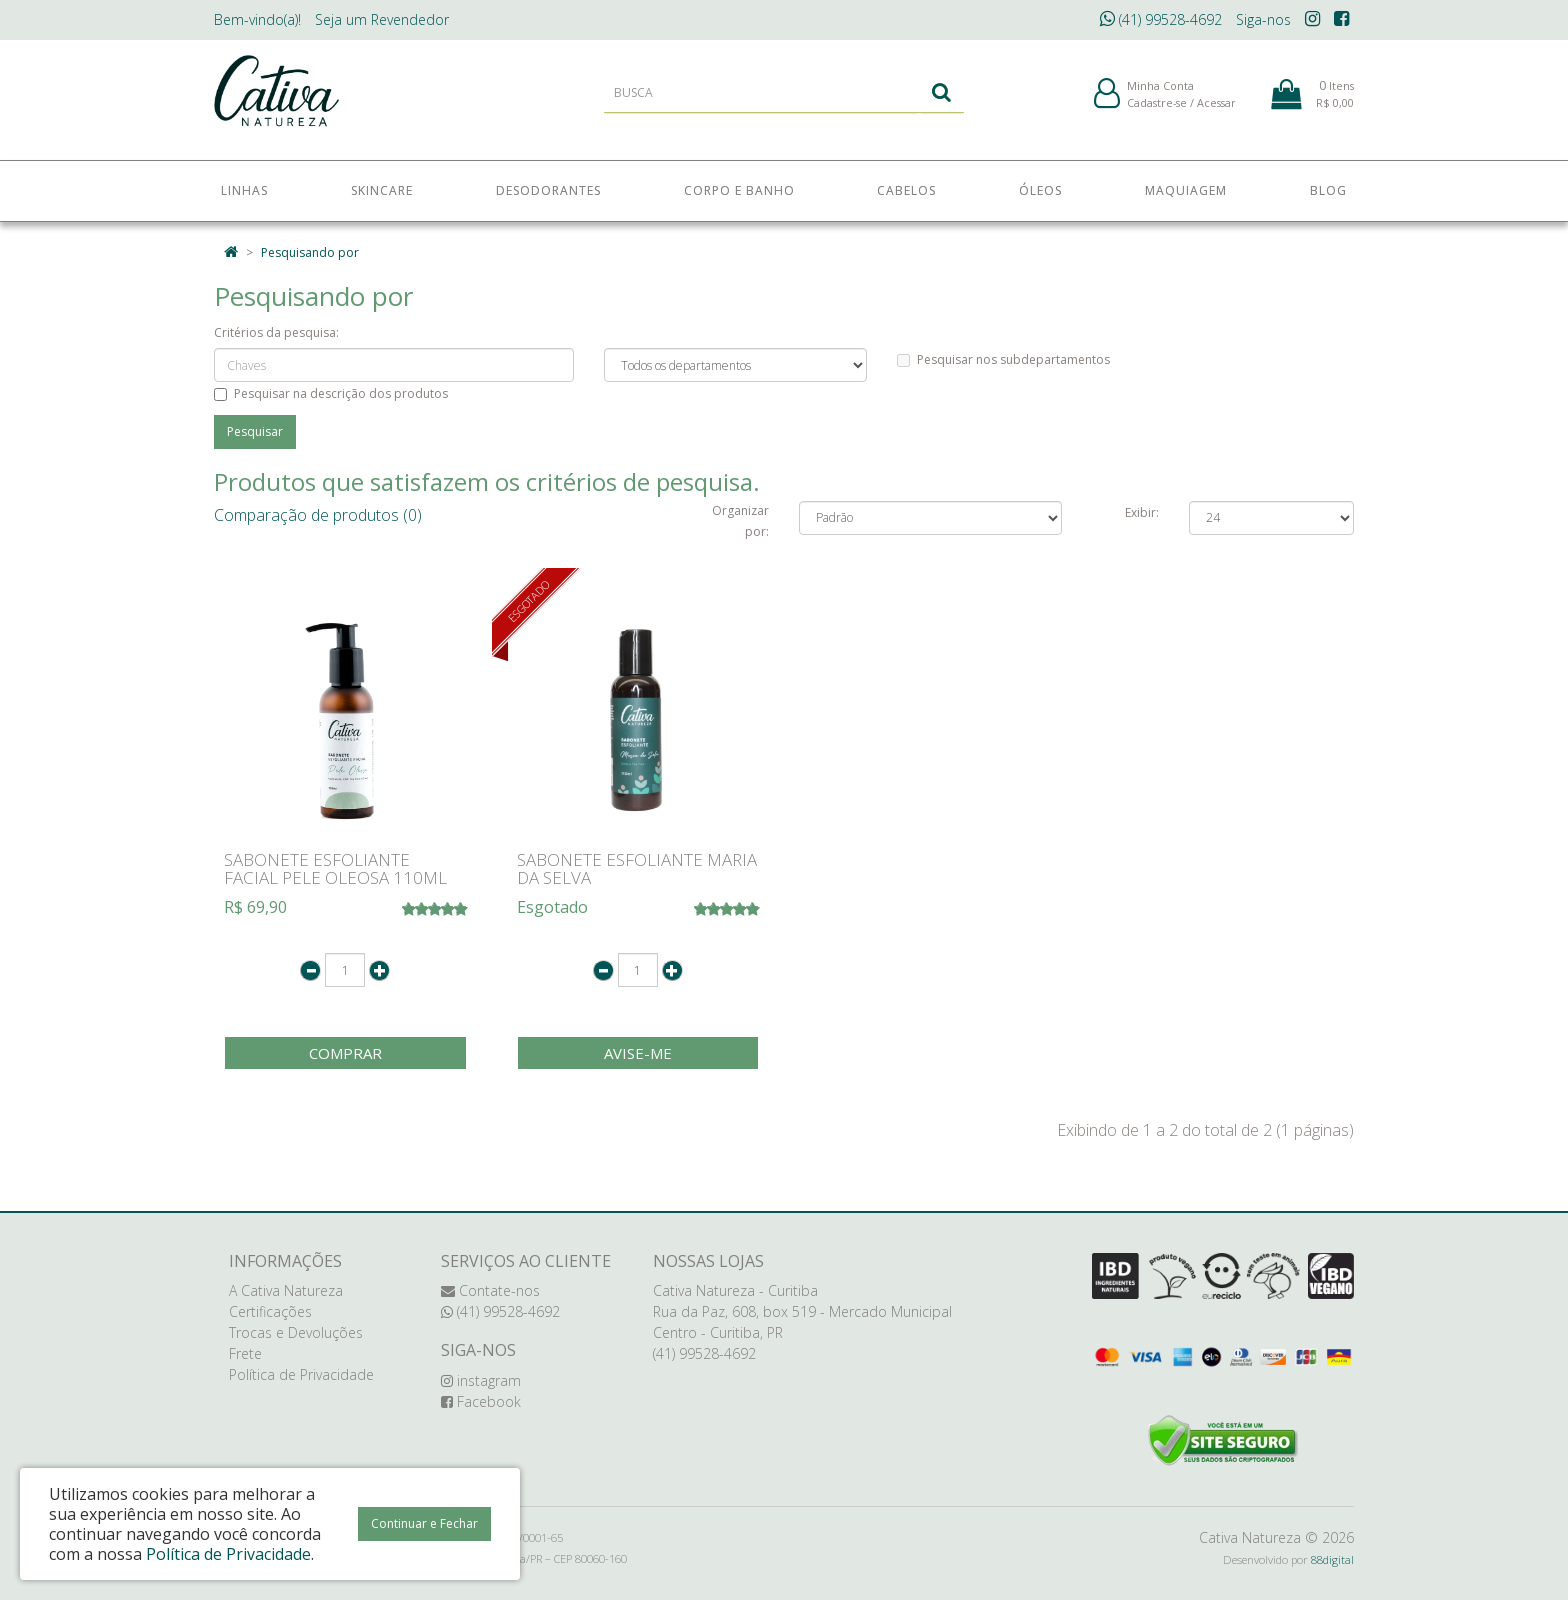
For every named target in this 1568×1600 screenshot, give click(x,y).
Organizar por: (740, 521)
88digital (1332, 1559)
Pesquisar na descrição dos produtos (331, 393)
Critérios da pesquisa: (276, 332)
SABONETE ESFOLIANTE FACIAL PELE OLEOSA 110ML (335, 869)
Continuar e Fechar (424, 1523)
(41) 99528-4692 (1161, 19)
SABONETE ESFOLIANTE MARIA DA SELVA (637, 869)
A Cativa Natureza (286, 1290)
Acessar (1216, 108)
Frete (245, 1353)
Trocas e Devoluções (296, 1332)
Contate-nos (490, 1290)
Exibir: (1142, 512)
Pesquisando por (310, 252)
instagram (481, 1380)
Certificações (270, 1311)
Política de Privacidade (301, 1374)
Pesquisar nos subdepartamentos (1003, 359)
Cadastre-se (1157, 108)
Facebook (481, 1401)
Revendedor (382, 19)
